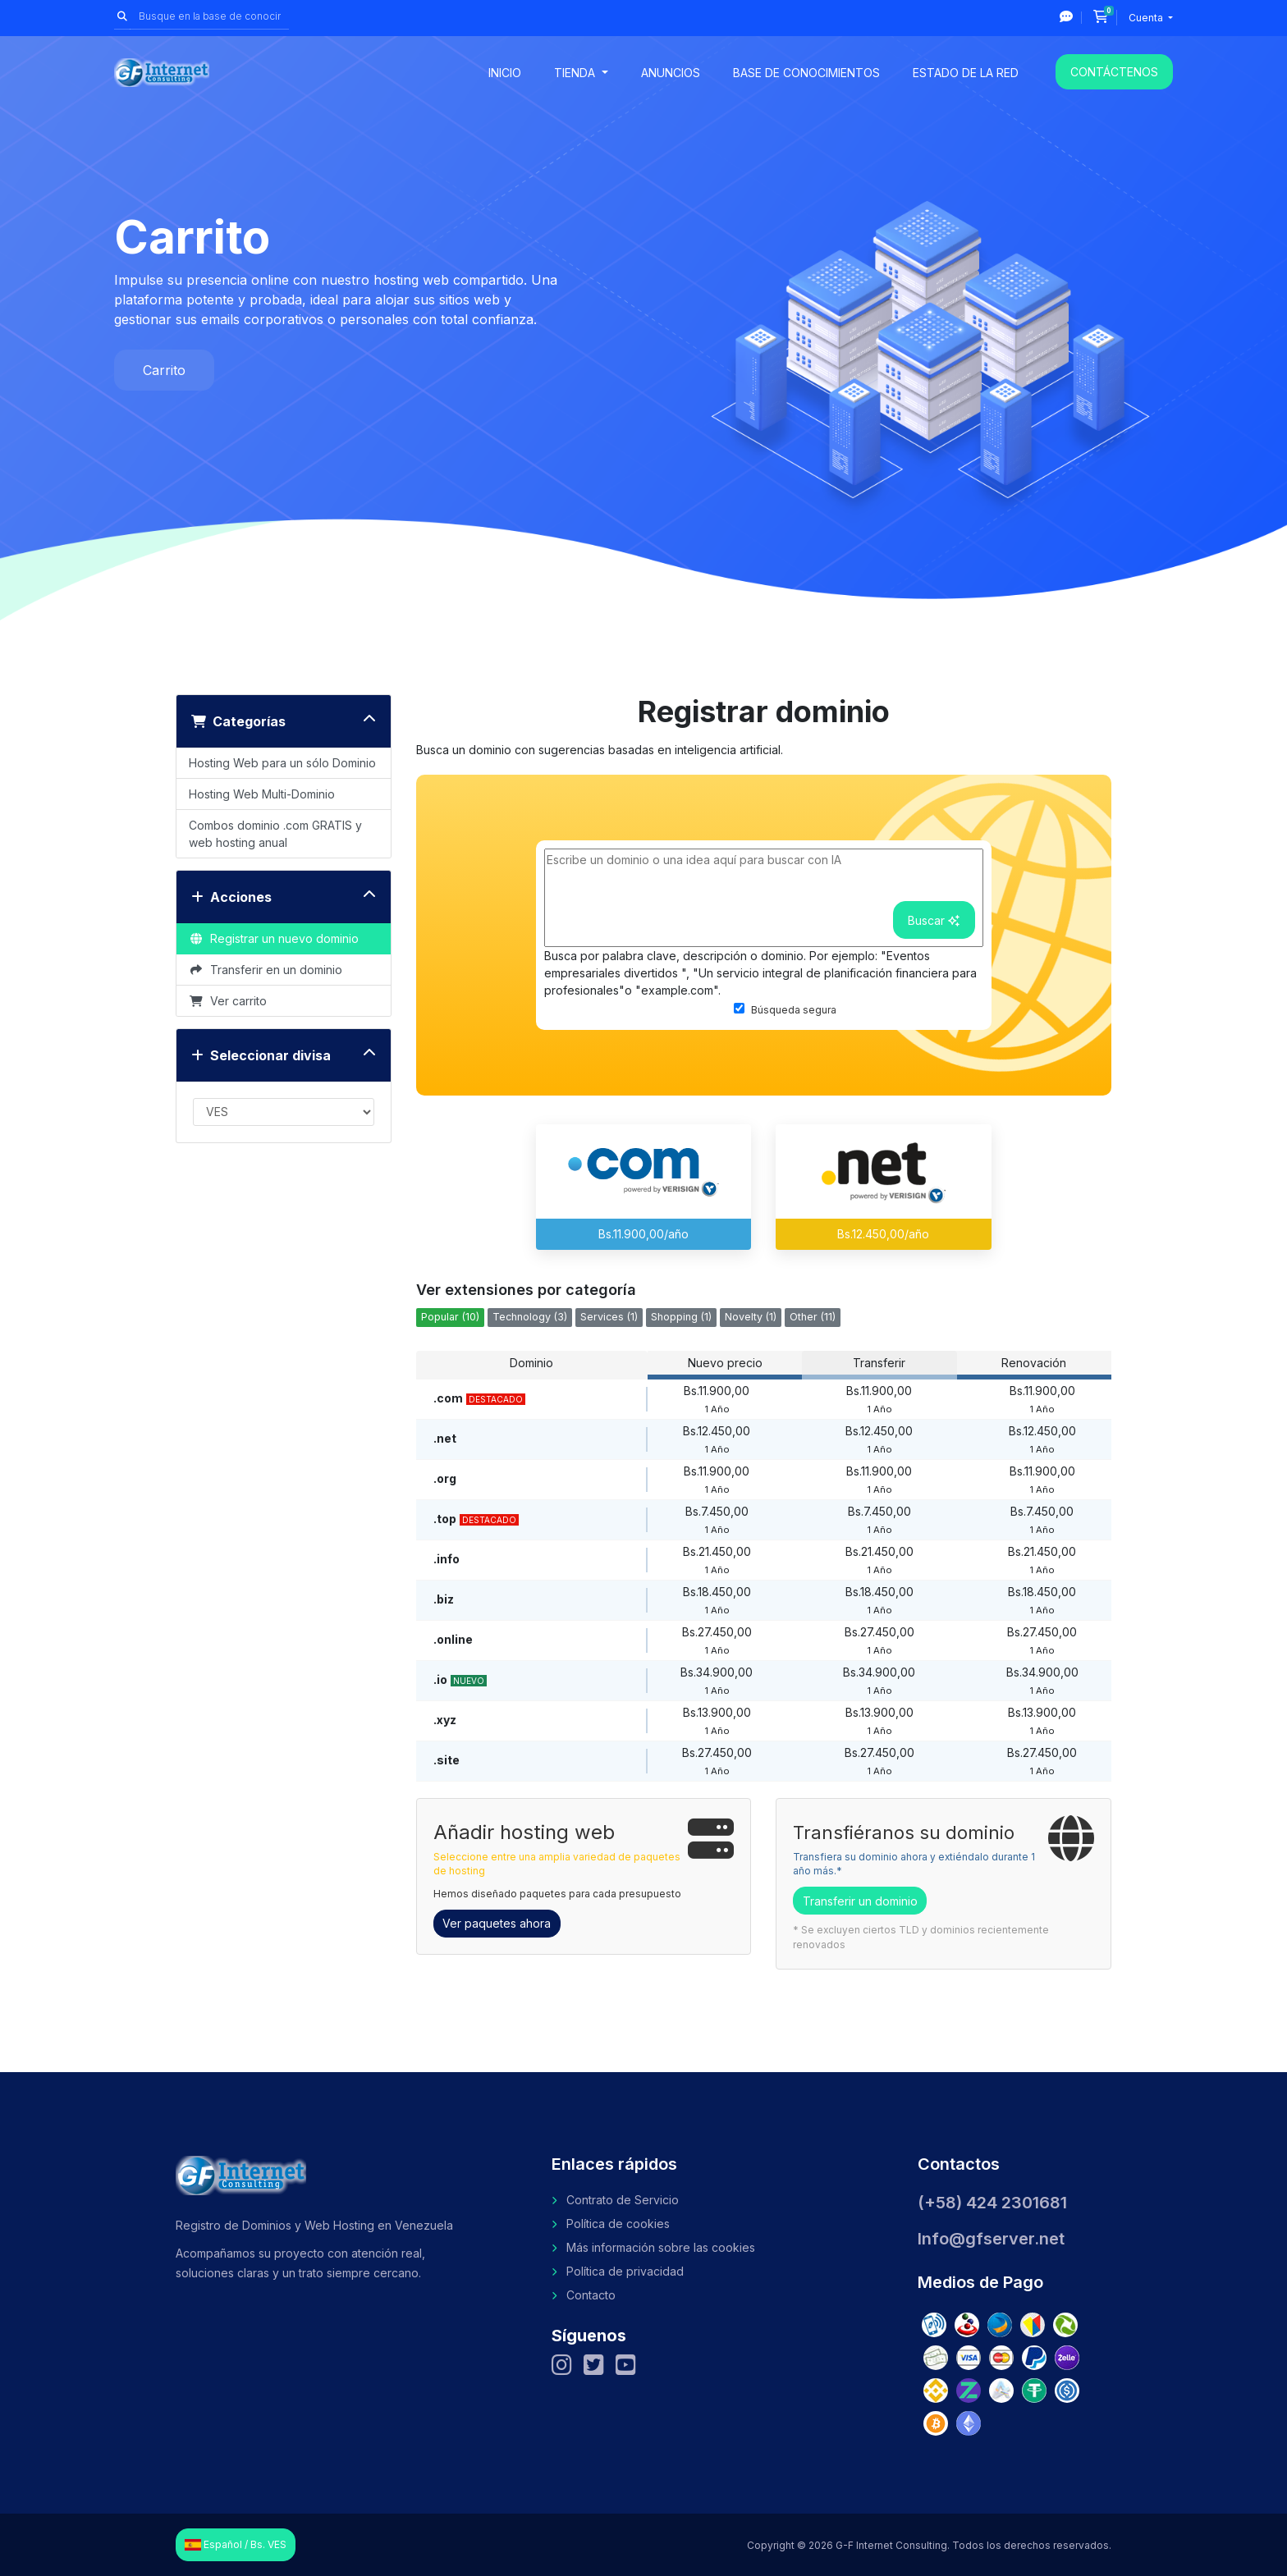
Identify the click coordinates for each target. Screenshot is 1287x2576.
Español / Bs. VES (235, 2544)
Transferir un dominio (860, 1901)
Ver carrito (228, 1001)
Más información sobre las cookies (660, 2247)
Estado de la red (966, 73)
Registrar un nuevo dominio (274, 938)
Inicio (504, 73)
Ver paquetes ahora (496, 1923)
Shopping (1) (681, 1317)
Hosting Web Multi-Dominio (262, 794)
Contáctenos (1114, 72)
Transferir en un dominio (265, 970)
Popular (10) (450, 1317)
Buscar (934, 920)
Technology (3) (529, 1317)
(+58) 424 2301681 (992, 2202)
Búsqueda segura (785, 1009)
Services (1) (609, 1317)
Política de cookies (618, 2224)
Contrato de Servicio (622, 2200)
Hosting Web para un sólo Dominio (282, 763)
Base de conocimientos (806, 73)
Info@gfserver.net (991, 2239)
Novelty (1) (750, 1317)
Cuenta (1147, 17)
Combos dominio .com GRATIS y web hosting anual (275, 833)
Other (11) (813, 1317)
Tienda (576, 73)
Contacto (591, 2295)
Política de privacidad (625, 2271)
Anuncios (670, 73)
